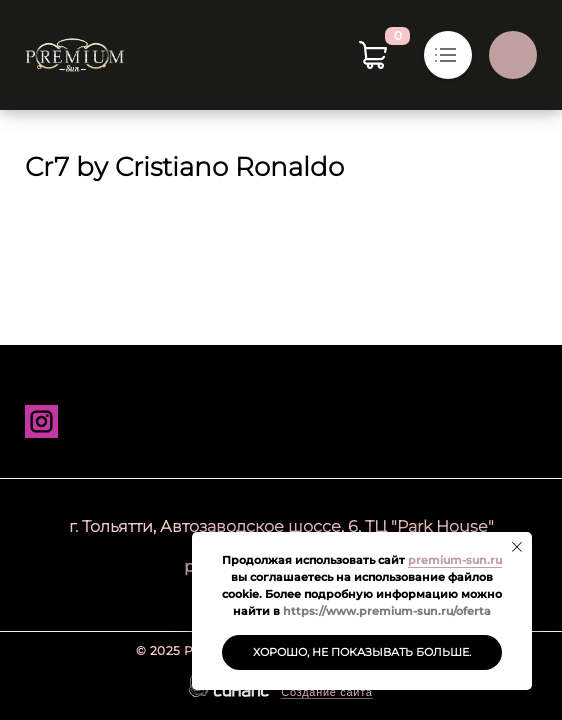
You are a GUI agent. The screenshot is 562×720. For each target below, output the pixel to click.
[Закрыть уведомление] (517, 547)
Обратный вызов (513, 55)
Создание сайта (326, 692)
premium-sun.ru (455, 560)
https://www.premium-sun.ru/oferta (387, 611)
